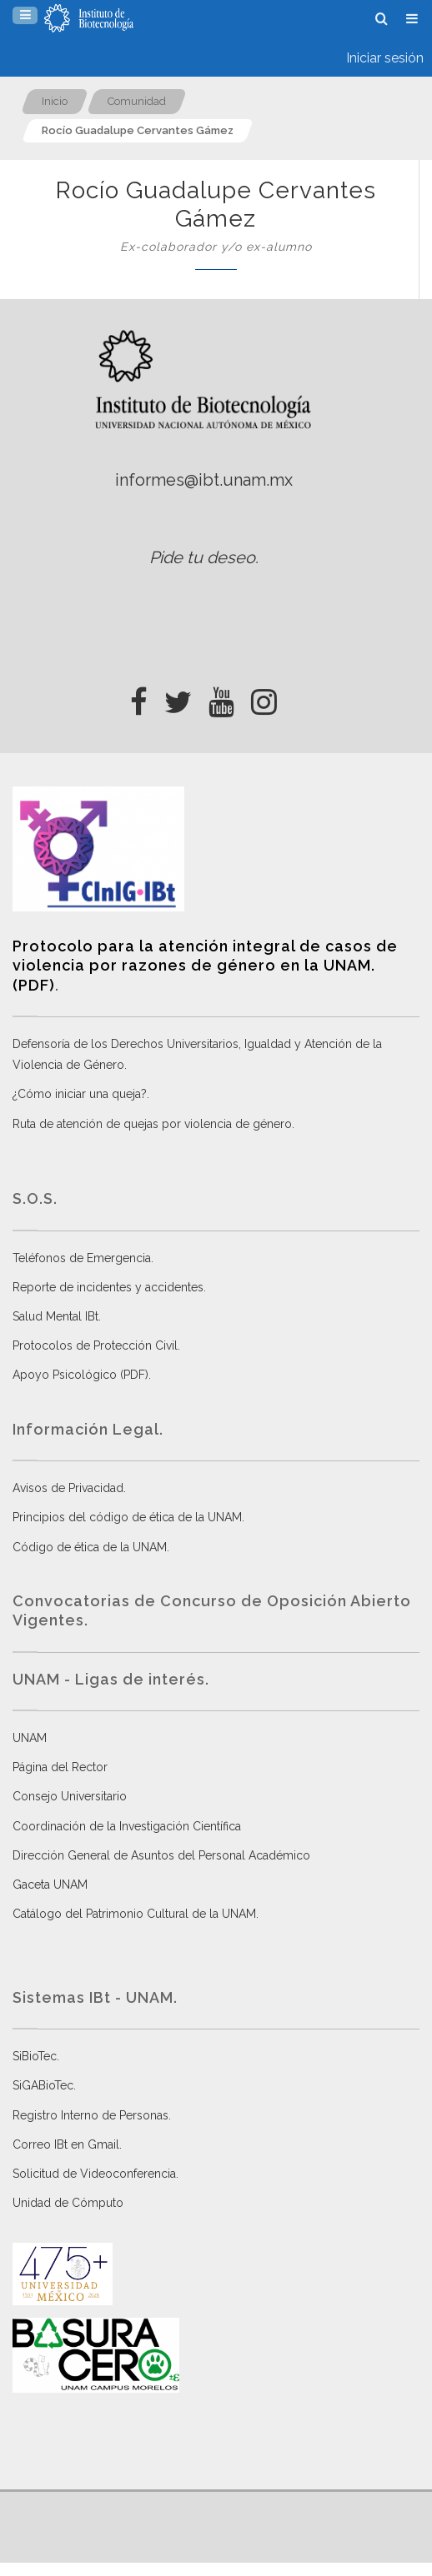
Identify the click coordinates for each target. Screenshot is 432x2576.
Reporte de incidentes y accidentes (108, 1287)
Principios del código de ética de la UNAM (127, 1517)
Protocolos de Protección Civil (95, 1345)
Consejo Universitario (70, 1796)
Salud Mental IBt (55, 1316)
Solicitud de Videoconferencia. (95, 2173)
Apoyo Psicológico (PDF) (80, 1374)
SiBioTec (35, 2056)
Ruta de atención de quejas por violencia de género (152, 1124)
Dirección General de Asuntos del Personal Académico (161, 1855)
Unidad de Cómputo (68, 2202)
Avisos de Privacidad (68, 1488)
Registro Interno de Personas (90, 2115)
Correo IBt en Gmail (66, 2144)
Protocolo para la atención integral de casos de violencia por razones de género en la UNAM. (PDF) (205, 965)
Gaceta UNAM (50, 1884)
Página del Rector (60, 1767)
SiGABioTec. (44, 2085)
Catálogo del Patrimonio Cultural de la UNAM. (136, 1913)
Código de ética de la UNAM (90, 1547)
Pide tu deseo (202, 557)
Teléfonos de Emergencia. (83, 1258)
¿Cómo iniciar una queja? (80, 1094)
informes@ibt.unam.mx (204, 480)
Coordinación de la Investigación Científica (127, 1826)
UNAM (30, 1738)
